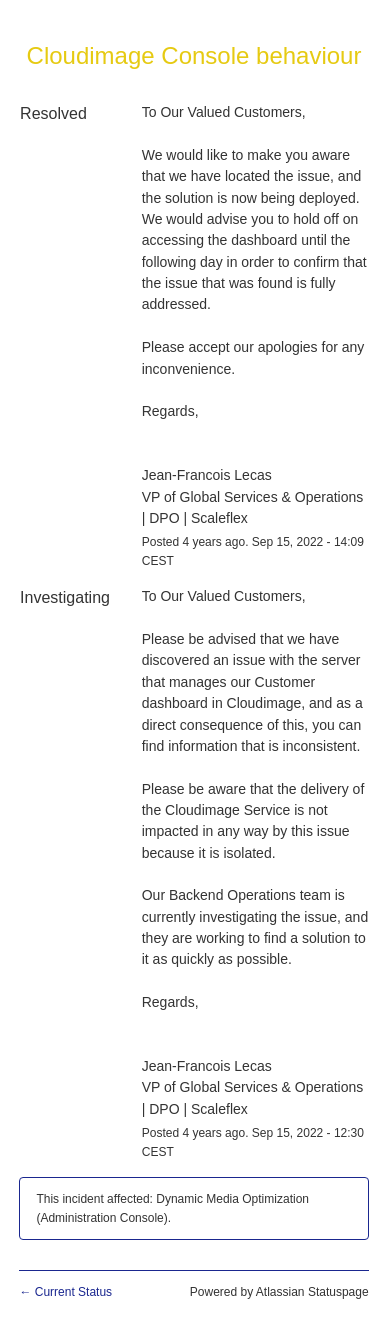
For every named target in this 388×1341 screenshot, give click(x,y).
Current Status (65, 1292)
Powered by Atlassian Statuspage (279, 1292)
